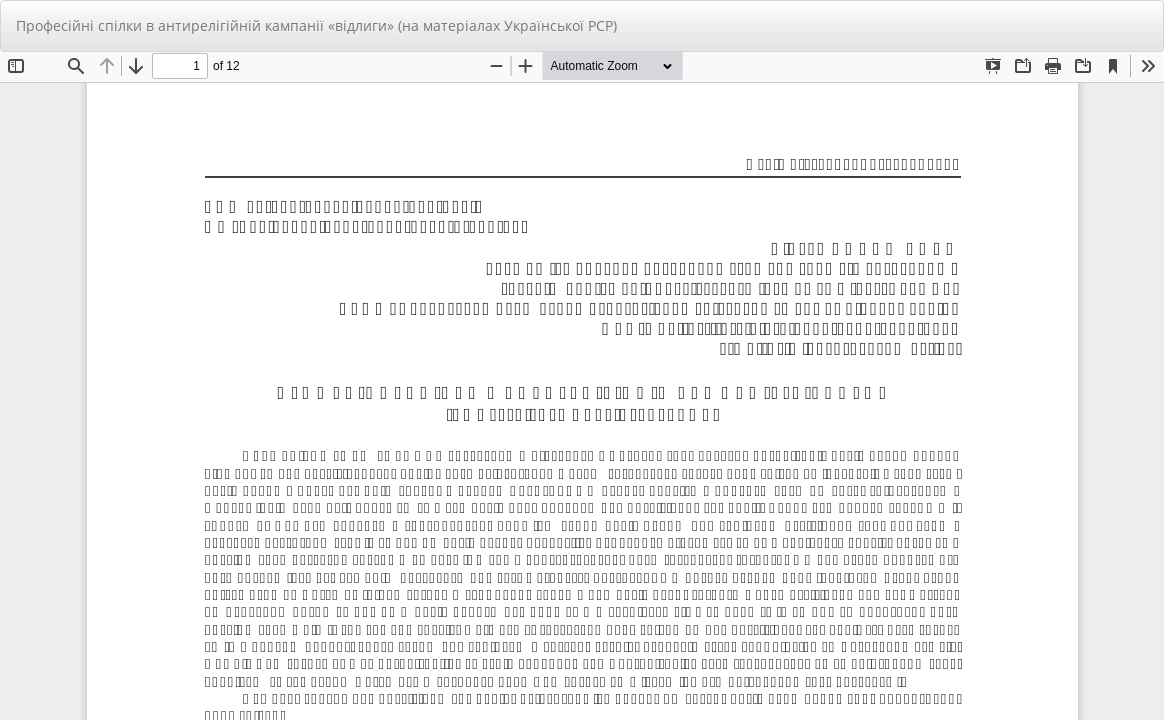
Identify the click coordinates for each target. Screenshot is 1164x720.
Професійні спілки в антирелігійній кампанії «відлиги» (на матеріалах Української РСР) (316, 25)
